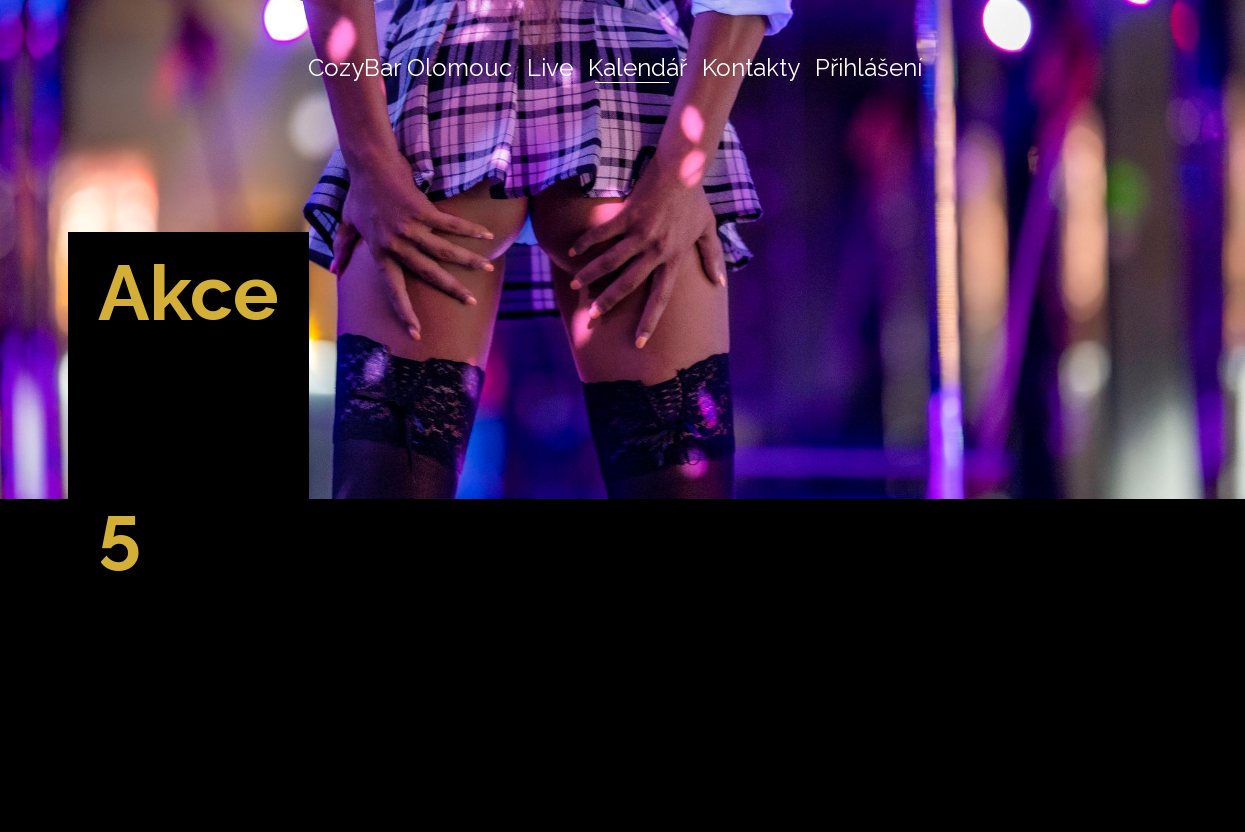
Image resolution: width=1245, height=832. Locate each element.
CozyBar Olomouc (410, 67)
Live (550, 67)
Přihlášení (868, 67)
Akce (193, 292)
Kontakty (751, 67)
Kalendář (637, 67)
